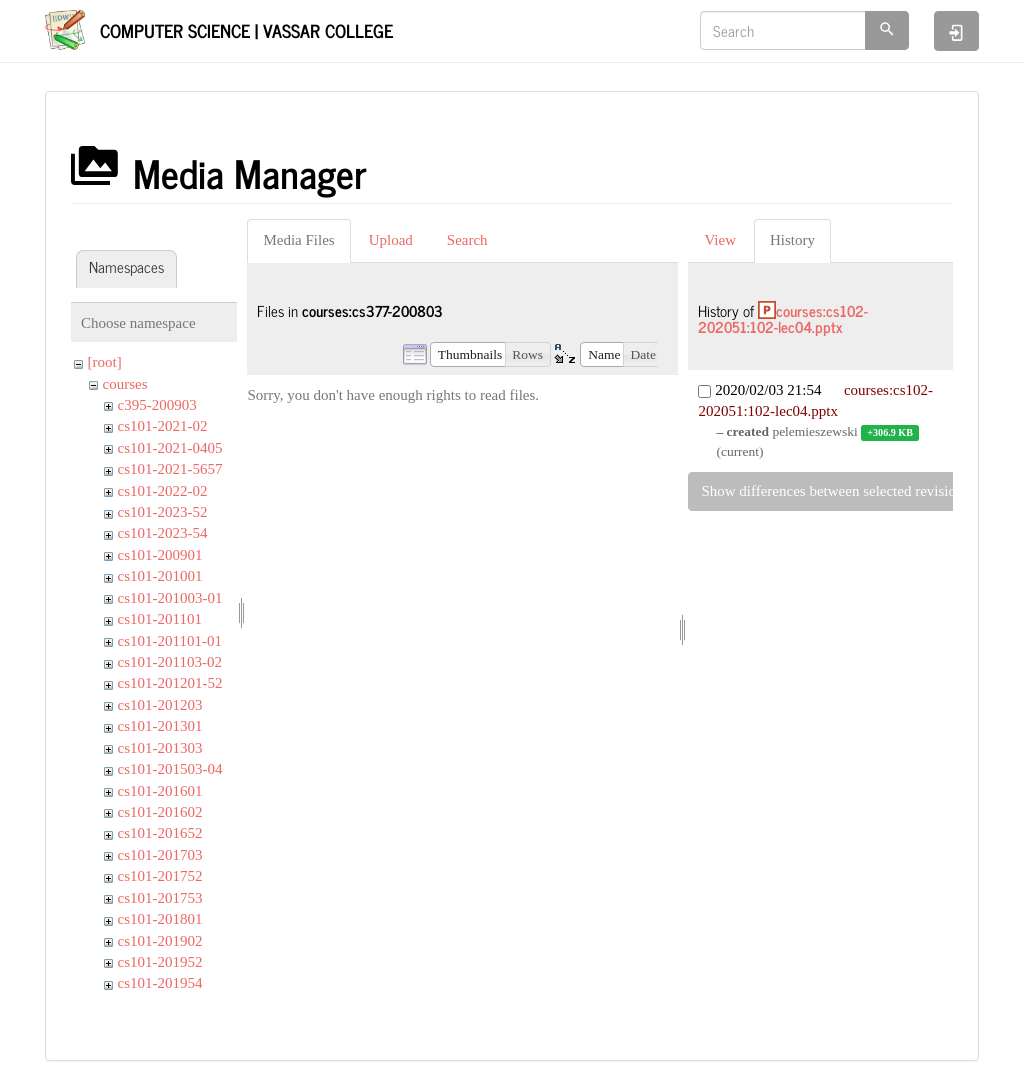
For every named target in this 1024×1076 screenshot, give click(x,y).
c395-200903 (157, 405)
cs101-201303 (160, 748)
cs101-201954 (160, 983)
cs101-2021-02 (163, 426)
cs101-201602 (160, 812)
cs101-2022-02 (163, 491)
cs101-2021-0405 (170, 448)
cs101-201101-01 (170, 641)
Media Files (298, 240)
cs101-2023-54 (163, 533)
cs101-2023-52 (163, 512)
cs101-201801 (160, 919)
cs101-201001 (160, 576)
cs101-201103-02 (170, 662)
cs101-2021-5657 (170, 469)
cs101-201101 (160, 619)
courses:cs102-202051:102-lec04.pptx (783, 319)
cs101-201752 (160, 876)
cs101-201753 (160, 898)
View (720, 240)
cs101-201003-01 (170, 598)
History (792, 240)
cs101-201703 (160, 855)
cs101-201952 (160, 962)
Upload (391, 240)
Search (467, 240)
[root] (105, 362)
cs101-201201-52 (170, 683)
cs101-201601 (160, 791)
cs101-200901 (160, 555)
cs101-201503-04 (170, 769)
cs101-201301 (160, 726)
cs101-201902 (160, 941)
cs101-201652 (160, 833)
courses (125, 384)
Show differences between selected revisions (835, 491)
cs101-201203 (160, 705)
